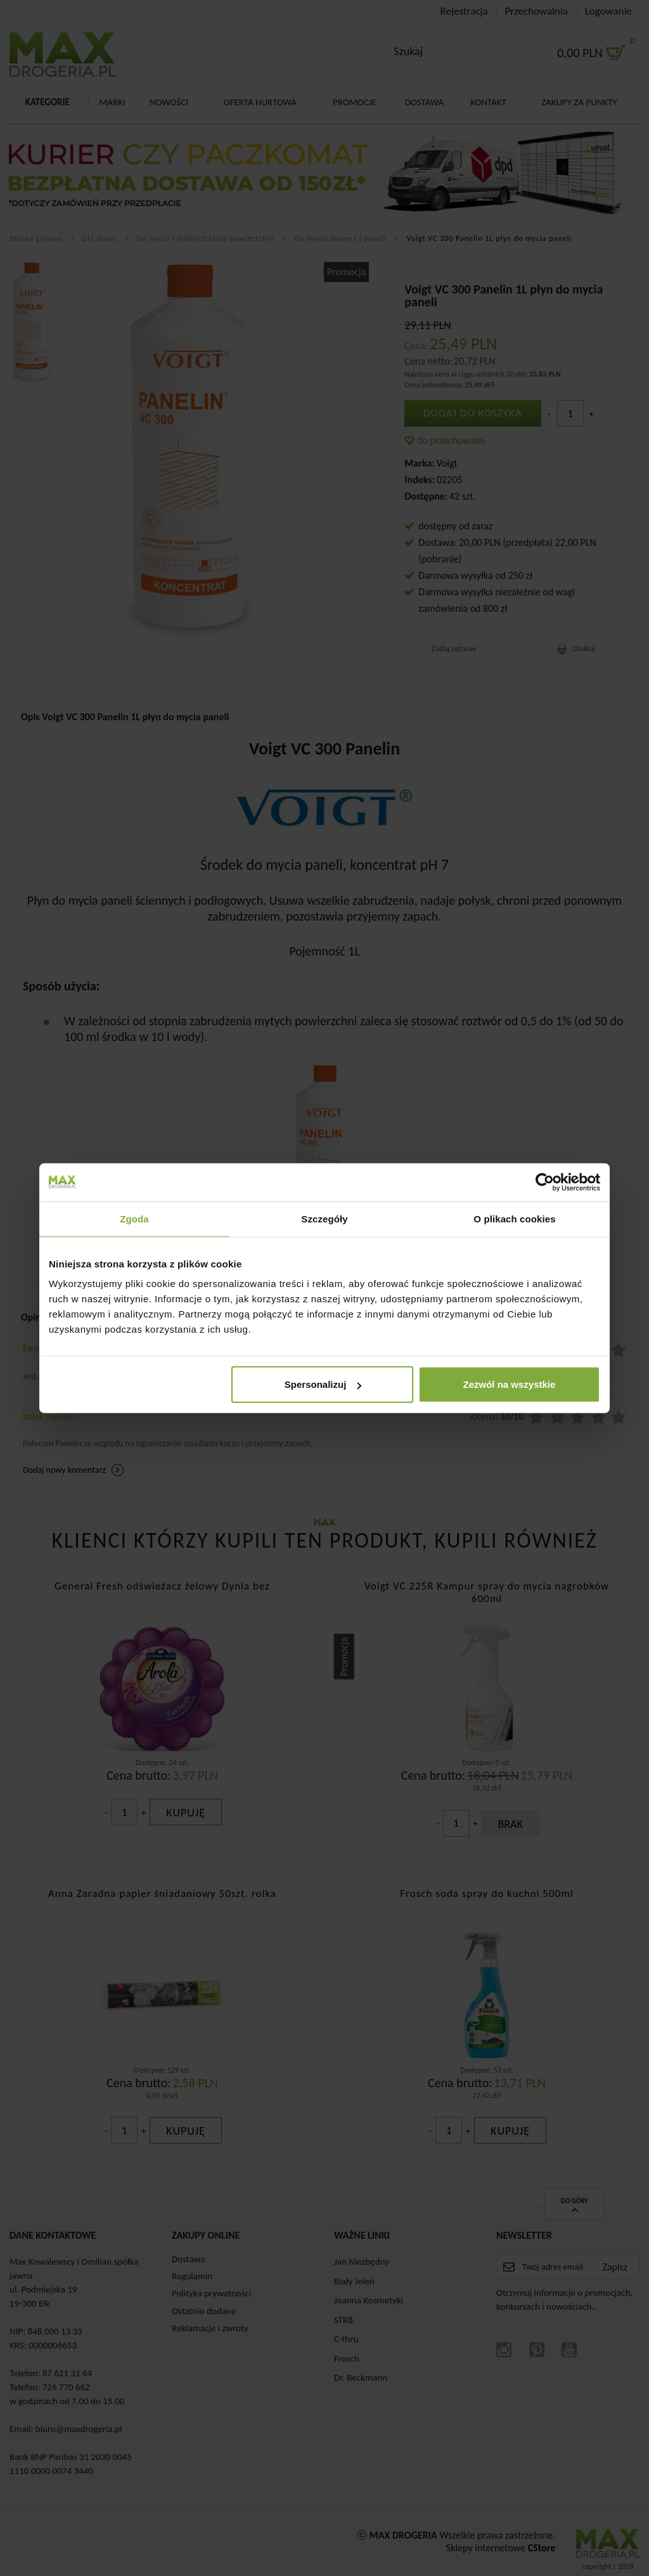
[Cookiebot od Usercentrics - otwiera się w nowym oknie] (544, 1181)
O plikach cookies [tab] (514, 1218)
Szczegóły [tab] (324, 1218)
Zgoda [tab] (134, 1218)
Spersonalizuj (323, 1384)
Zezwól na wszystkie (509, 1384)
